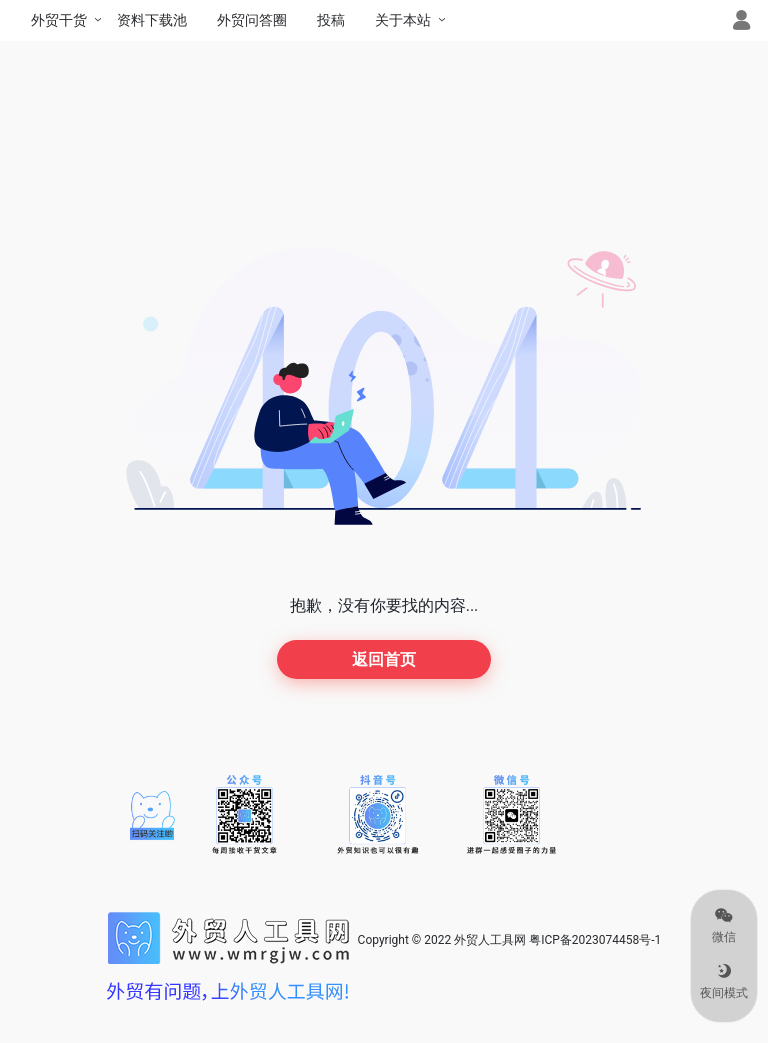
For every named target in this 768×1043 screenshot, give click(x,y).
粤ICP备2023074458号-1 (595, 940)
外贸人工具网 (490, 940)
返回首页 (384, 659)
